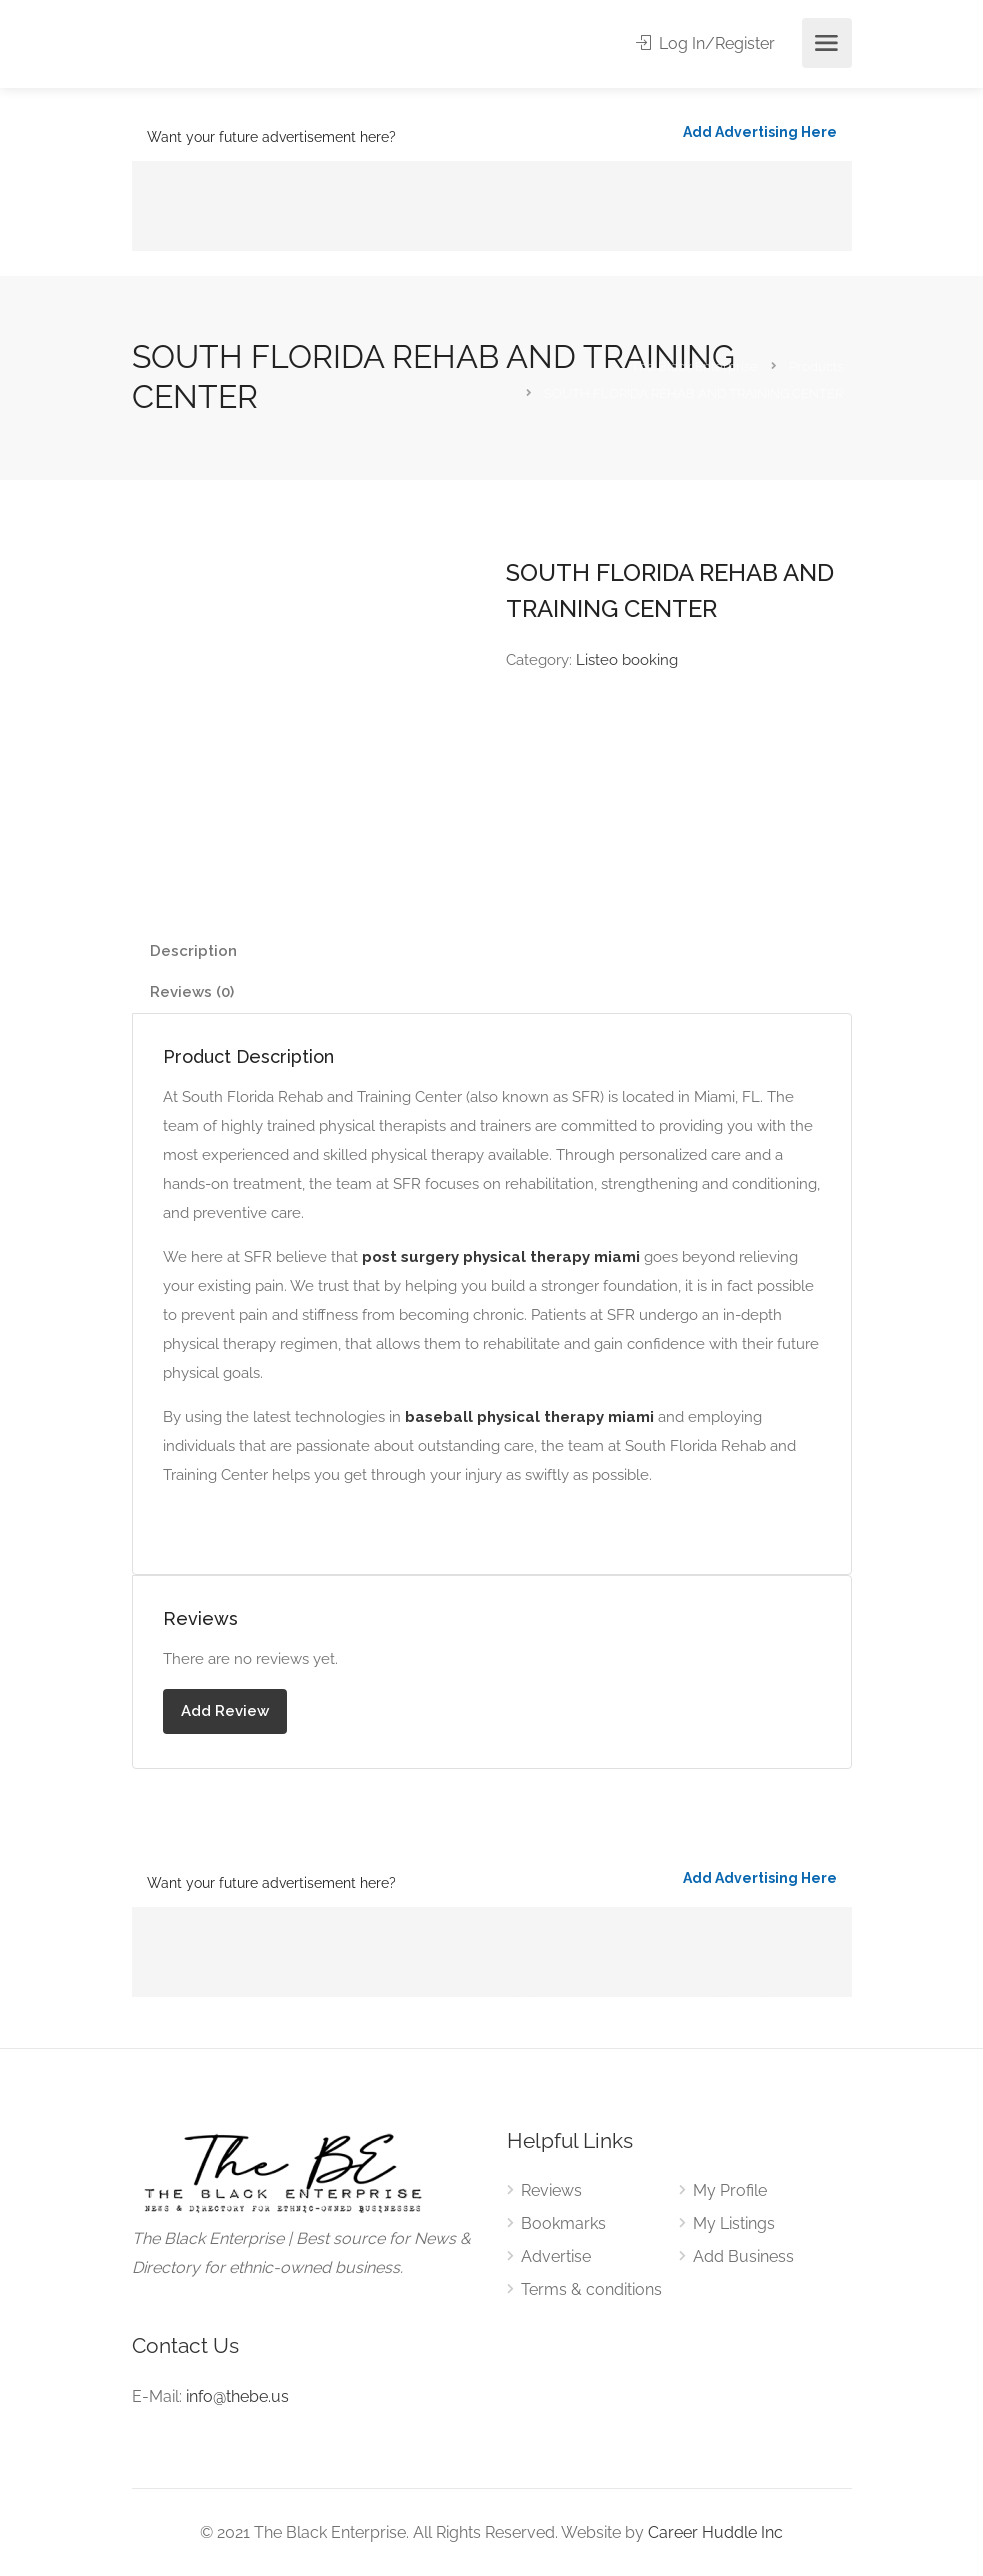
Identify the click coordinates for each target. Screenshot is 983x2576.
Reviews (551, 2190)
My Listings (734, 2223)
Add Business (743, 2256)
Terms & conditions (591, 2289)
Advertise (556, 2256)
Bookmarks (563, 2223)
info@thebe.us (237, 2396)
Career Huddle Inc (715, 2532)
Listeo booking (627, 660)
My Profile (730, 2190)
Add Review (225, 1711)
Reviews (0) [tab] (192, 992)
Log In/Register (705, 43)
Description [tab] (193, 951)
